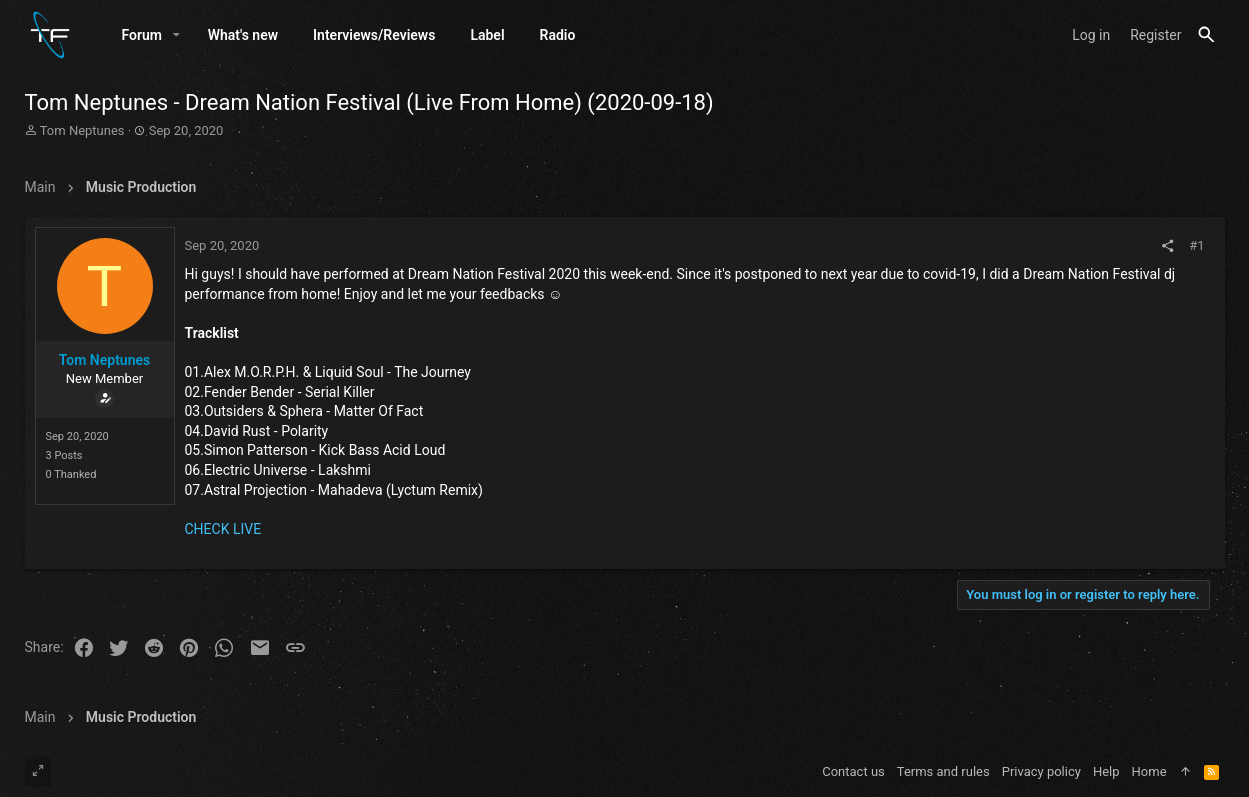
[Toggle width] (38, 772)
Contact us (853, 771)
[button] (176, 37)
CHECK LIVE (223, 532)
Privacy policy (1041, 771)
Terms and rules (943, 771)
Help (1106, 771)
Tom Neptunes (82, 133)
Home (1149, 771)
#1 (1196, 248)
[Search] (1206, 36)
